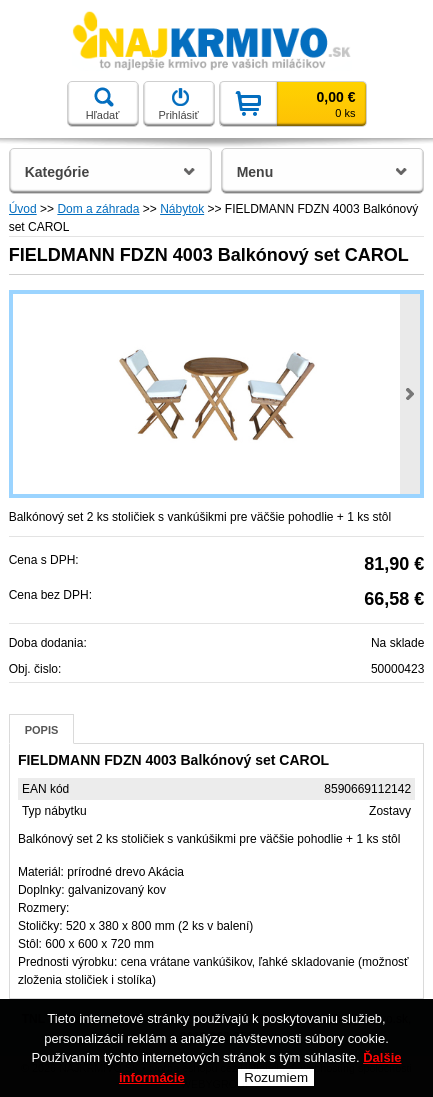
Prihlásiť (178, 104)
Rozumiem (276, 1077)
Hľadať (103, 104)
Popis (42, 730)
